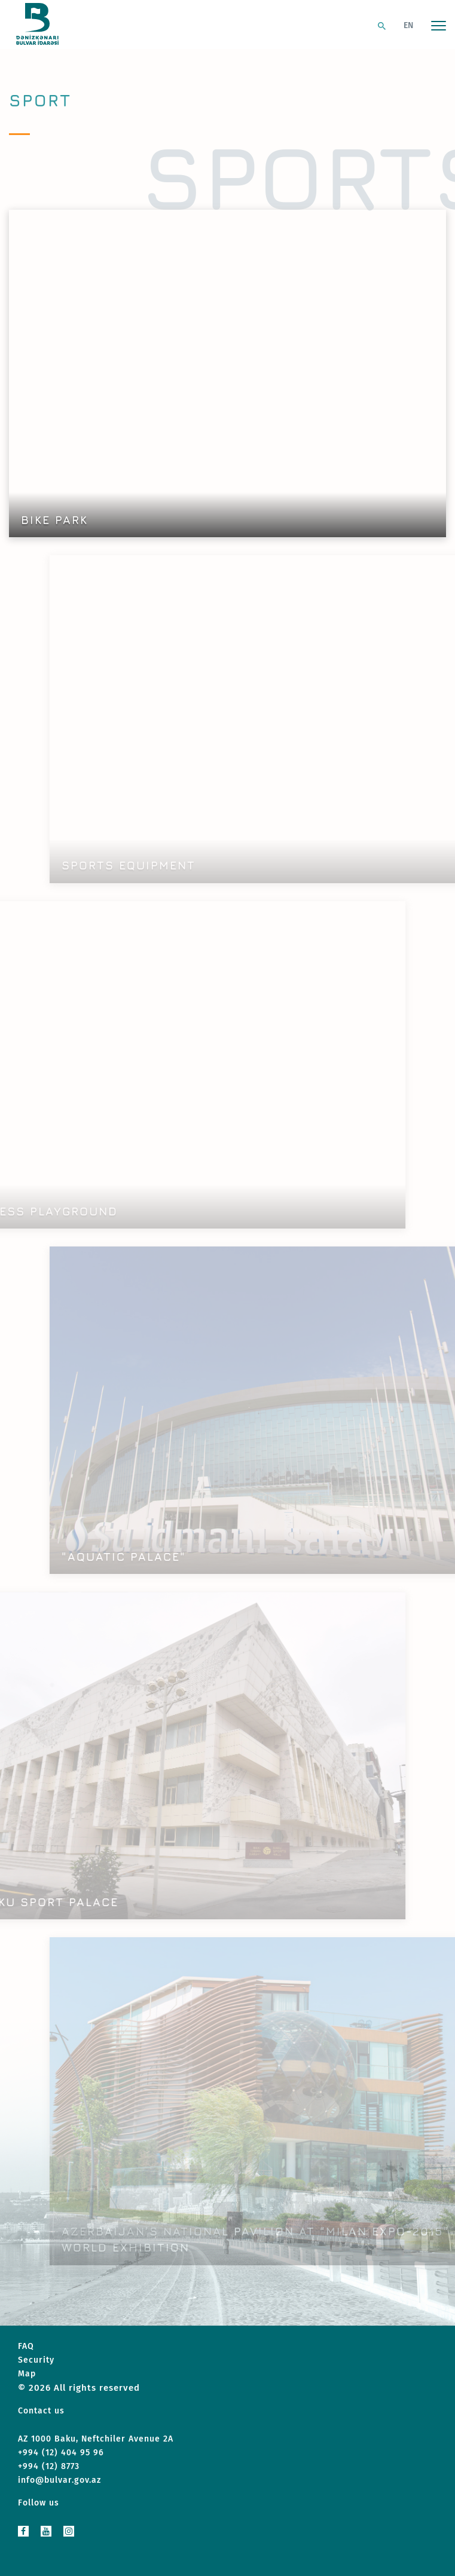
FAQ (26, 2346)
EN (408, 25)
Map (27, 2374)
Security (36, 2360)
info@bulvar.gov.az (59, 2480)
